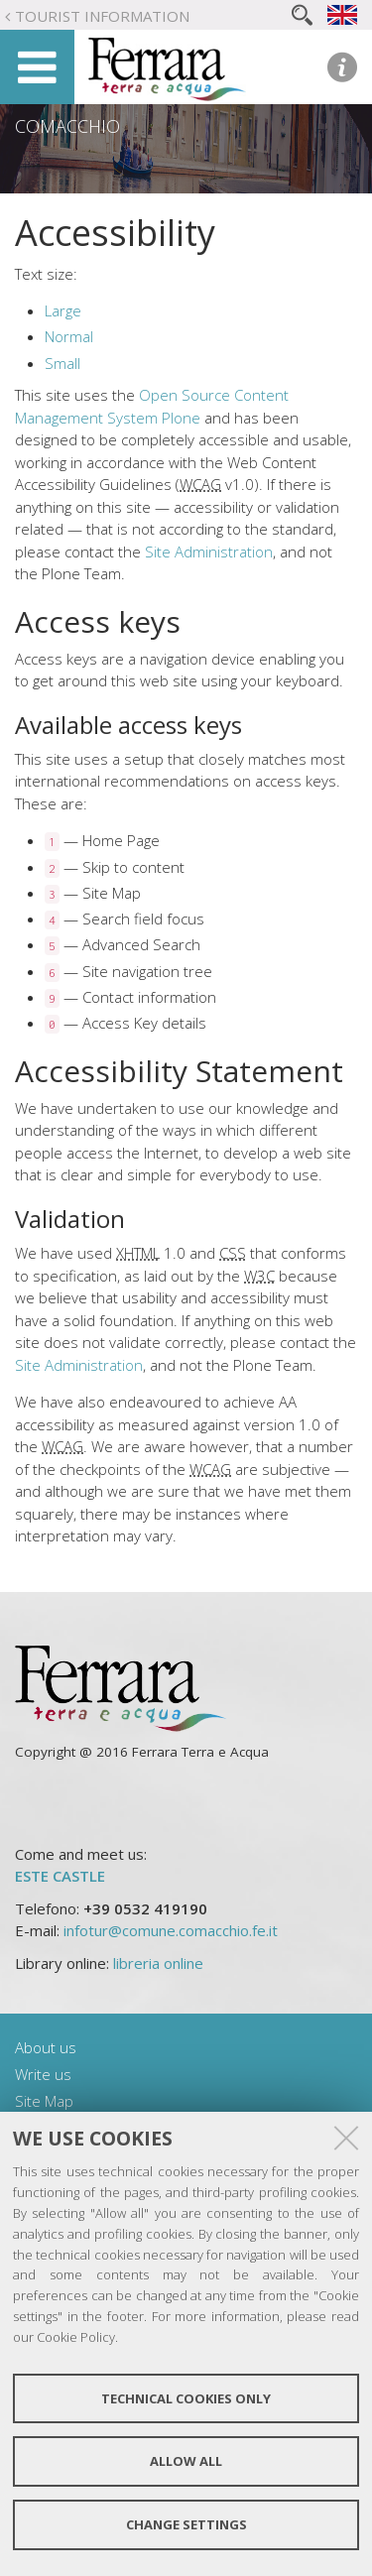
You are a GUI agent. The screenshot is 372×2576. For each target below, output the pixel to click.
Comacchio (67, 126)
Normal (69, 336)
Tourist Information (102, 16)
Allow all (186, 2461)
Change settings (186, 2524)
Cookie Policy (76, 2337)
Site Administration (209, 551)
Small (62, 363)
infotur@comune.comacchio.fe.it (170, 1930)
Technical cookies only (186, 2398)
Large (63, 310)
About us (45, 2047)
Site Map (44, 2101)
